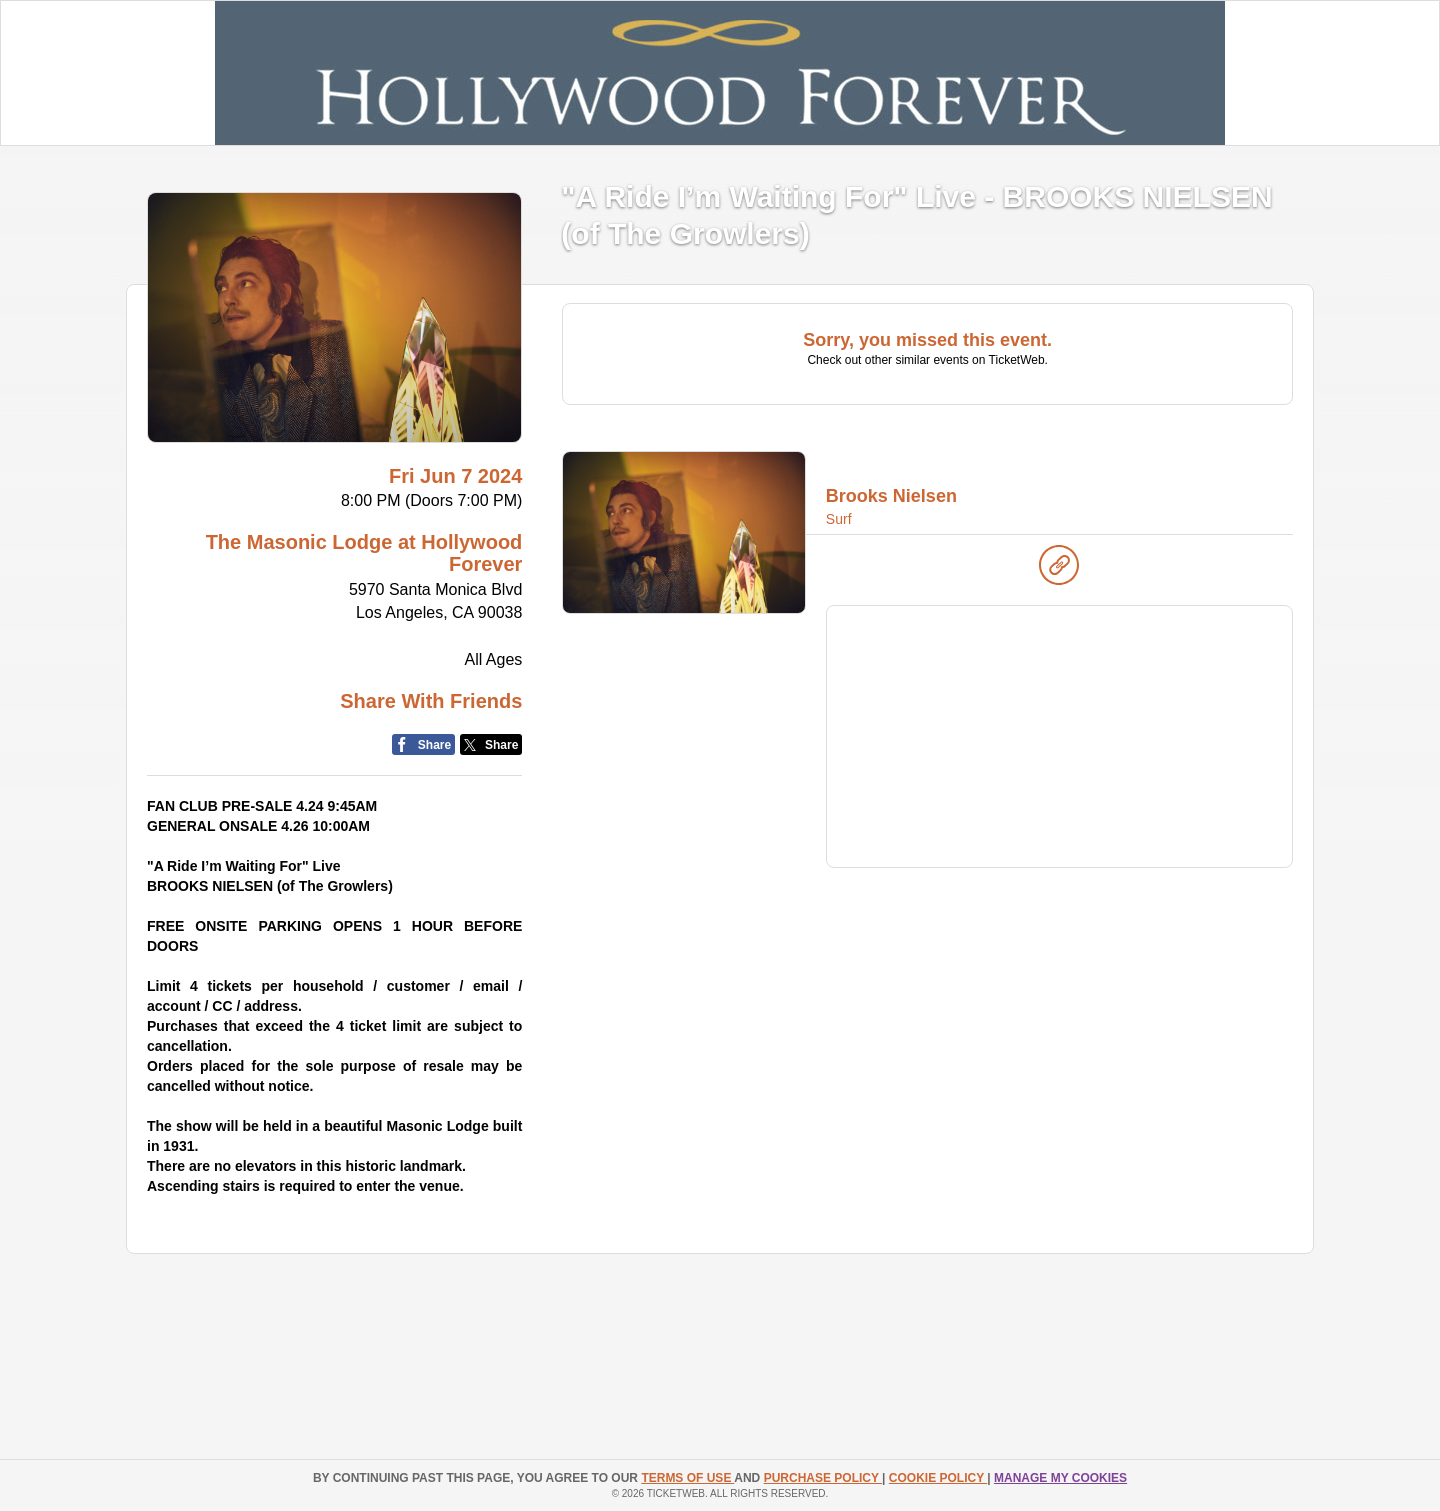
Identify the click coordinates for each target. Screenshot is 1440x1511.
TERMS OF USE (687, 1478)
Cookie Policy (938, 1478)
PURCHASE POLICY (823, 1478)
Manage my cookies (1060, 1478)
